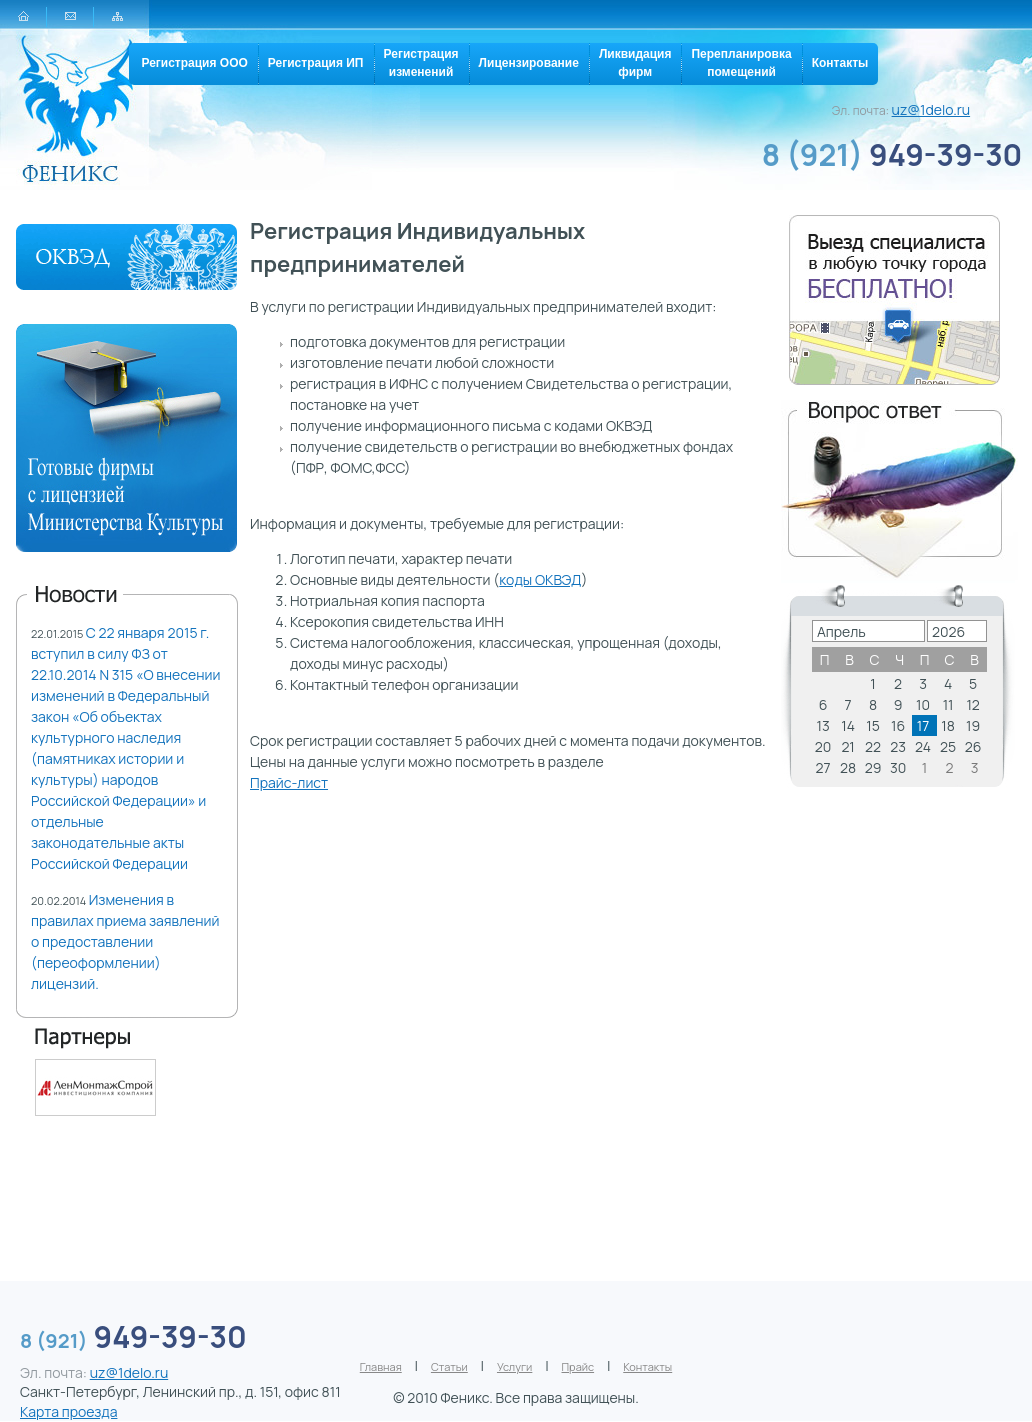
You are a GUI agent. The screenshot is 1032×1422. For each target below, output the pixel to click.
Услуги (514, 1366)
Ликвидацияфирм (635, 63)
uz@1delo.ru (931, 109)
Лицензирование (529, 63)
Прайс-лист (289, 782)
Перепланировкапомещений (741, 63)
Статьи (449, 1366)
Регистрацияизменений (421, 63)
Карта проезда (68, 1411)
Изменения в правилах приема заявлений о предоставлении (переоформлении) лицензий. (125, 941)
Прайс (578, 1366)
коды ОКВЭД (540, 579)
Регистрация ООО (194, 63)
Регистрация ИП (316, 63)
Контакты (840, 63)
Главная (381, 1366)
